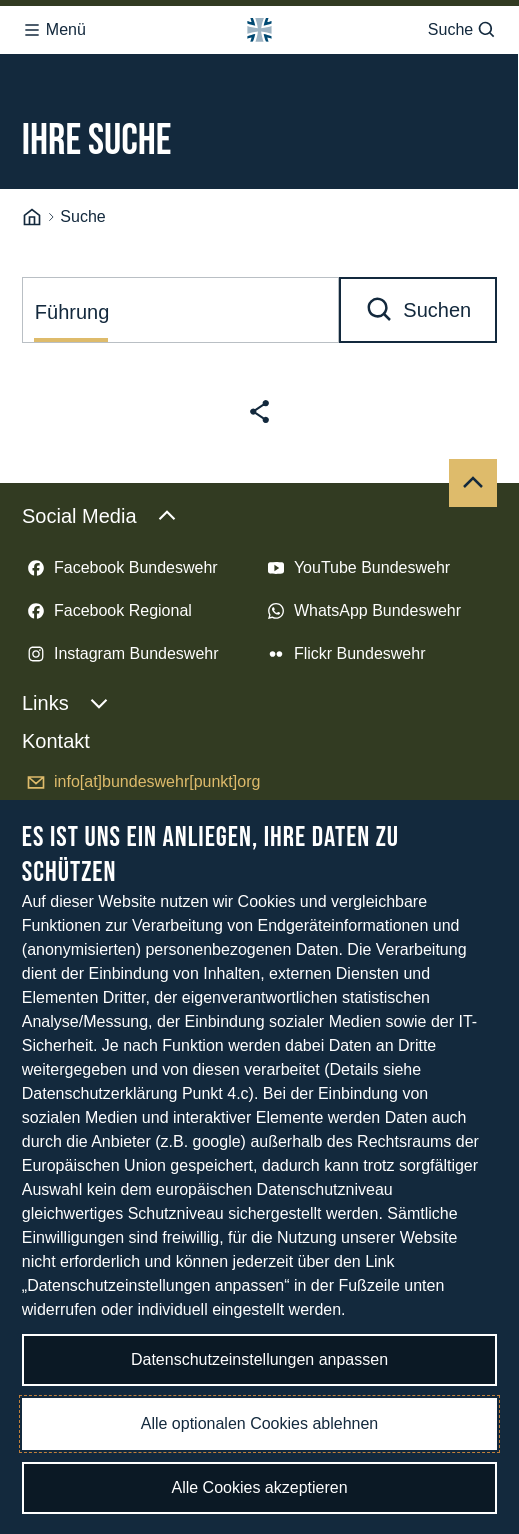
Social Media (99, 516)
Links (65, 703)
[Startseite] (32, 217)
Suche (462, 30)
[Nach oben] (473, 483)
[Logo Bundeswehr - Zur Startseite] (259, 30)
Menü (54, 30)
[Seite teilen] (259, 411)
